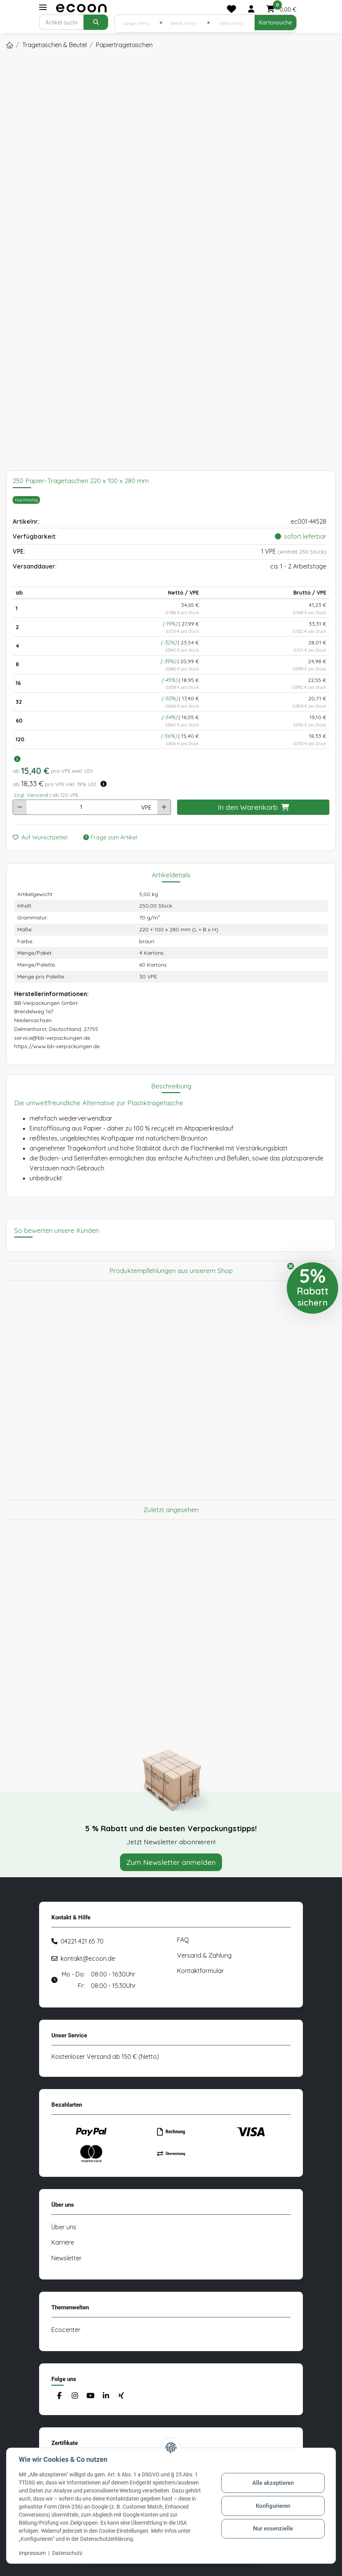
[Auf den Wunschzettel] (43, 838)
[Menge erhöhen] (164, 807)
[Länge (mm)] (137, 22)
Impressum (32, 2553)
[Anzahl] (81, 807)
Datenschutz (67, 2553)
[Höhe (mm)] (232, 22)
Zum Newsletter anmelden (171, 1862)
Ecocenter (66, 2329)
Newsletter (66, 2258)
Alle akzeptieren (273, 2482)
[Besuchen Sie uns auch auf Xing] (121, 2396)
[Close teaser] (290, 1266)
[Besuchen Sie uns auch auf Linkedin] (105, 2396)
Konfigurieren (273, 2505)
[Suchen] (61, 22)
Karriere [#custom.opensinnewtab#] (62, 2242)
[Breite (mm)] (184, 22)
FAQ (183, 1939)
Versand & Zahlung (204, 1955)
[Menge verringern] (19, 807)
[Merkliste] (231, 9)
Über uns (63, 2227)
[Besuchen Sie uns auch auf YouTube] (90, 2396)
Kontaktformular (200, 1971)
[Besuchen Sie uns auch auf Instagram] (74, 2396)
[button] (251, 9)
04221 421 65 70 (82, 1941)
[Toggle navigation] (43, 7)
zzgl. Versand (31, 794)
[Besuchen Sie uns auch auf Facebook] (59, 2396)
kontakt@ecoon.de (88, 1958)
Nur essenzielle (273, 2528)
